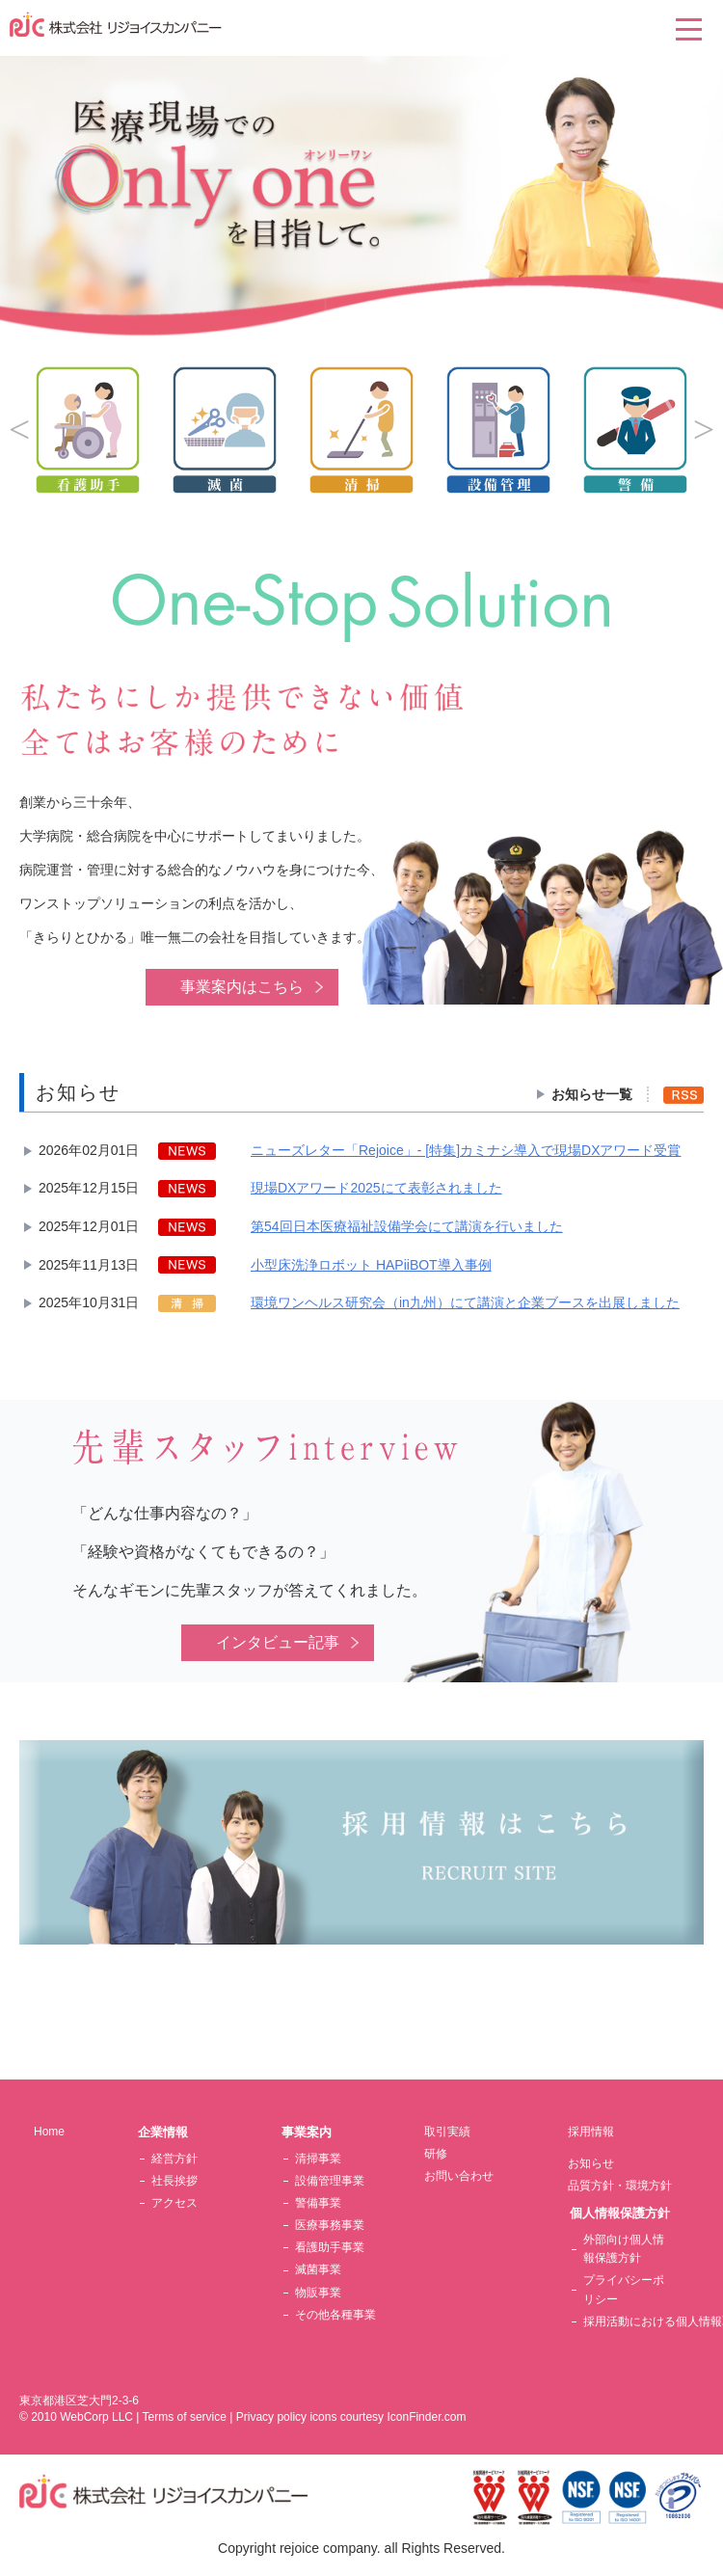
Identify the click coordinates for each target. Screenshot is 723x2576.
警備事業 (318, 2203)
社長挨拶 (174, 2180)
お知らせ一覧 (591, 1094)
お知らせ (591, 2163)
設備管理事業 (329, 2180)
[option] (361, 430)
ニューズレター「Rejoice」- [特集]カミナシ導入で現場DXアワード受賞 (466, 1150)
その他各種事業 (335, 2314)
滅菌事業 (318, 2269)
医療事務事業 (329, 2225)
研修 (435, 2153)
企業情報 (163, 2132)
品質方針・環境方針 (620, 2185)
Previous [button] (19, 430)
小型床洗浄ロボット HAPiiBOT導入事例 (371, 1265)
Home (49, 2131)
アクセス (174, 2203)
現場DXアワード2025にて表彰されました (376, 1187)
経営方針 (174, 2158)
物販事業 (318, 2292)
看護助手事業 (329, 2247)
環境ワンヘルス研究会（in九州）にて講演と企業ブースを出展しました (465, 1302)
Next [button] (703, 430)
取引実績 (447, 2131)
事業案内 (306, 2132)
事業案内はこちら (242, 987)
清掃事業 (318, 2158)
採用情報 (591, 2131)
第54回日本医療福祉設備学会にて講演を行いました (407, 1226)
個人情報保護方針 (620, 2213)
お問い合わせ (459, 2176)
